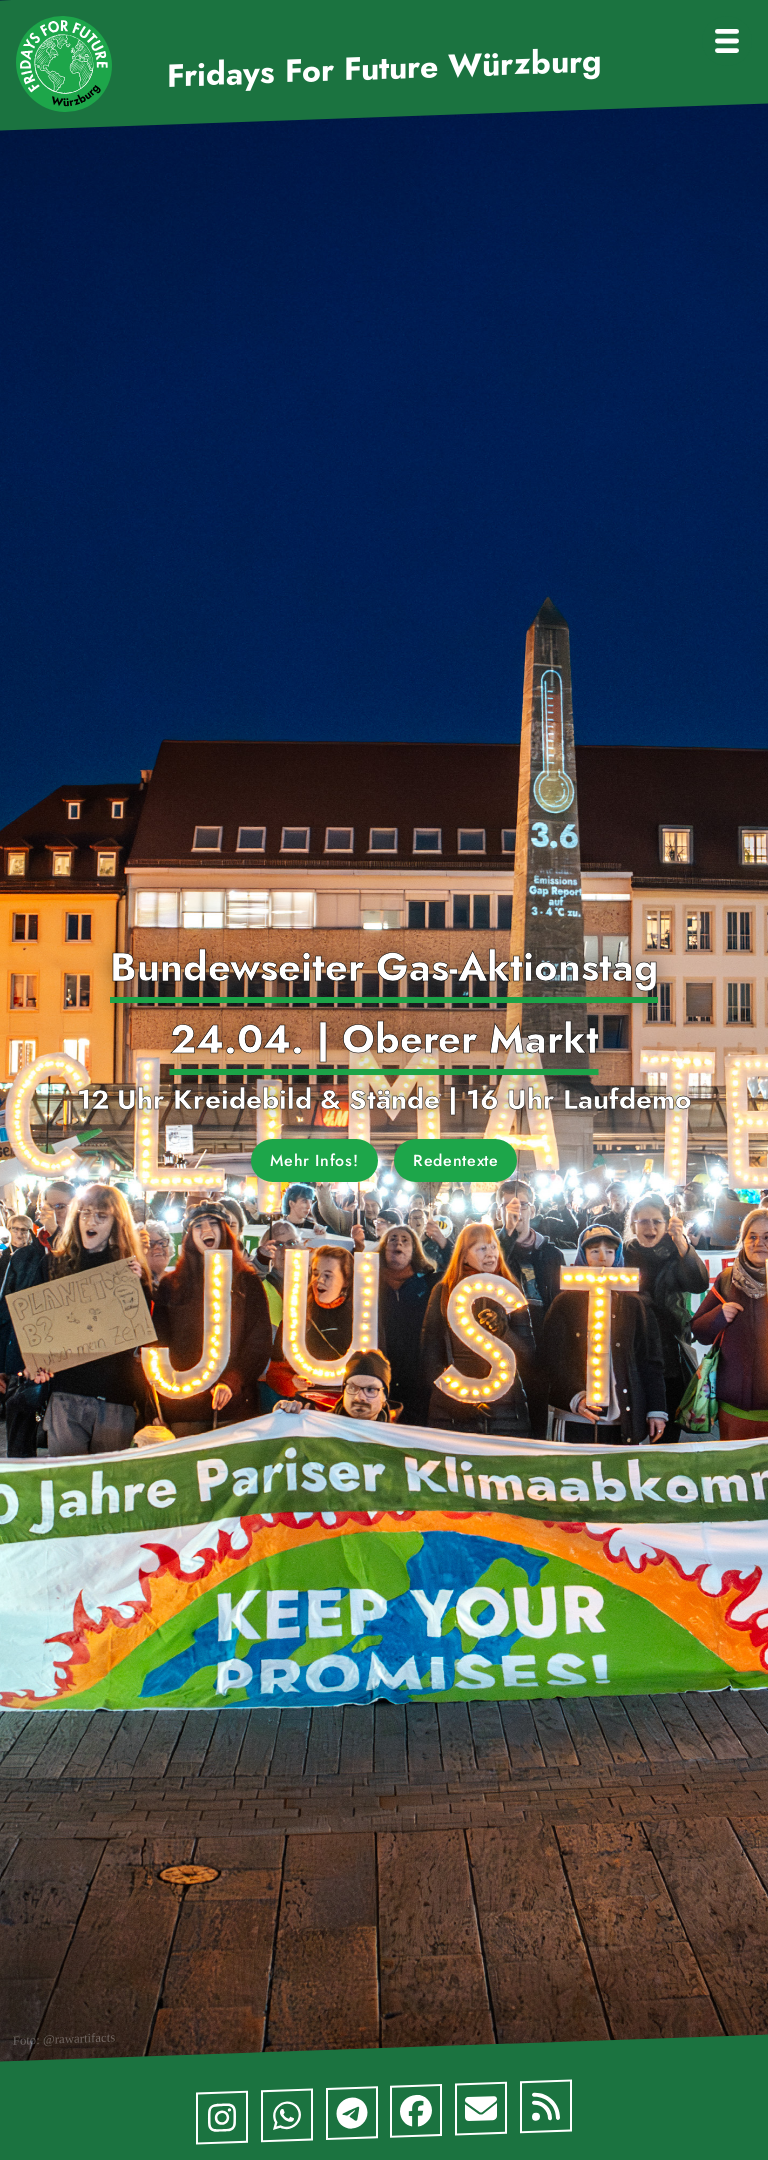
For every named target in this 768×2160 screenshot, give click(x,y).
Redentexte (455, 1160)
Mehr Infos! (314, 1160)
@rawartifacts (79, 2038)
